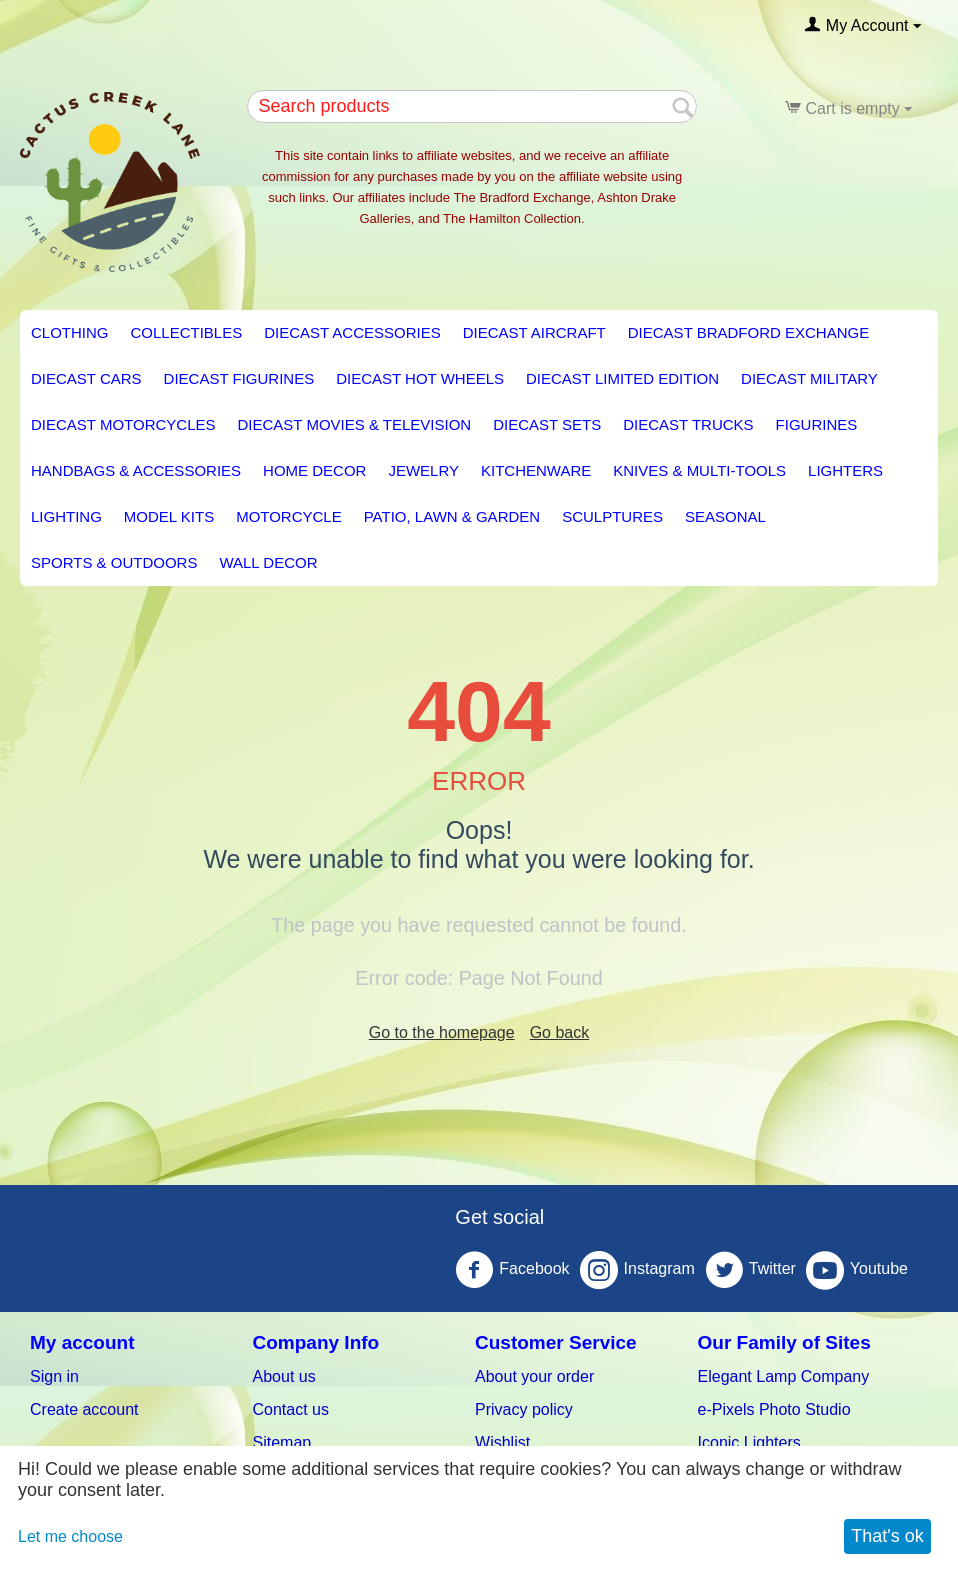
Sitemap (282, 1442)
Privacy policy (524, 1409)
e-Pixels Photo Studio (774, 1409)
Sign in (54, 1376)
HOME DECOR (314, 470)
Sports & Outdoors (114, 562)
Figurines (817, 424)
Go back (560, 1032)
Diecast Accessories (352, 332)
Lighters (845, 470)
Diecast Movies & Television (354, 424)
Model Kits (169, 516)
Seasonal (725, 516)
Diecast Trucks (688, 424)
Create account (84, 1409)
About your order (534, 1376)
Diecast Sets (547, 424)
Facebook (512, 1270)
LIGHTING (66, 516)
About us (284, 1376)
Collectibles (187, 332)
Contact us (291, 1409)
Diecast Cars (86, 378)
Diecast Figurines (239, 378)
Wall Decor (268, 562)
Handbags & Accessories (136, 470)
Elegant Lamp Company (784, 1376)
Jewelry (423, 470)
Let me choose (70, 1536)
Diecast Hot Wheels (420, 378)
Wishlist (502, 1442)
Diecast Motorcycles (123, 424)
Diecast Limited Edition (622, 378)
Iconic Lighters (749, 1442)
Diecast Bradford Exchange (748, 332)
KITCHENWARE (536, 470)
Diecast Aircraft (534, 332)
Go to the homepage (442, 1032)
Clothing (70, 332)
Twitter (750, 1270)
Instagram (637, 1270)
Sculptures (612, 516)
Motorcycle (289, 516)
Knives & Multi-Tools (699, 470)
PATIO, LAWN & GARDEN (452, 516)
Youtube (857, 1270)
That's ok (887, 1536)
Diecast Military (809, 378)
